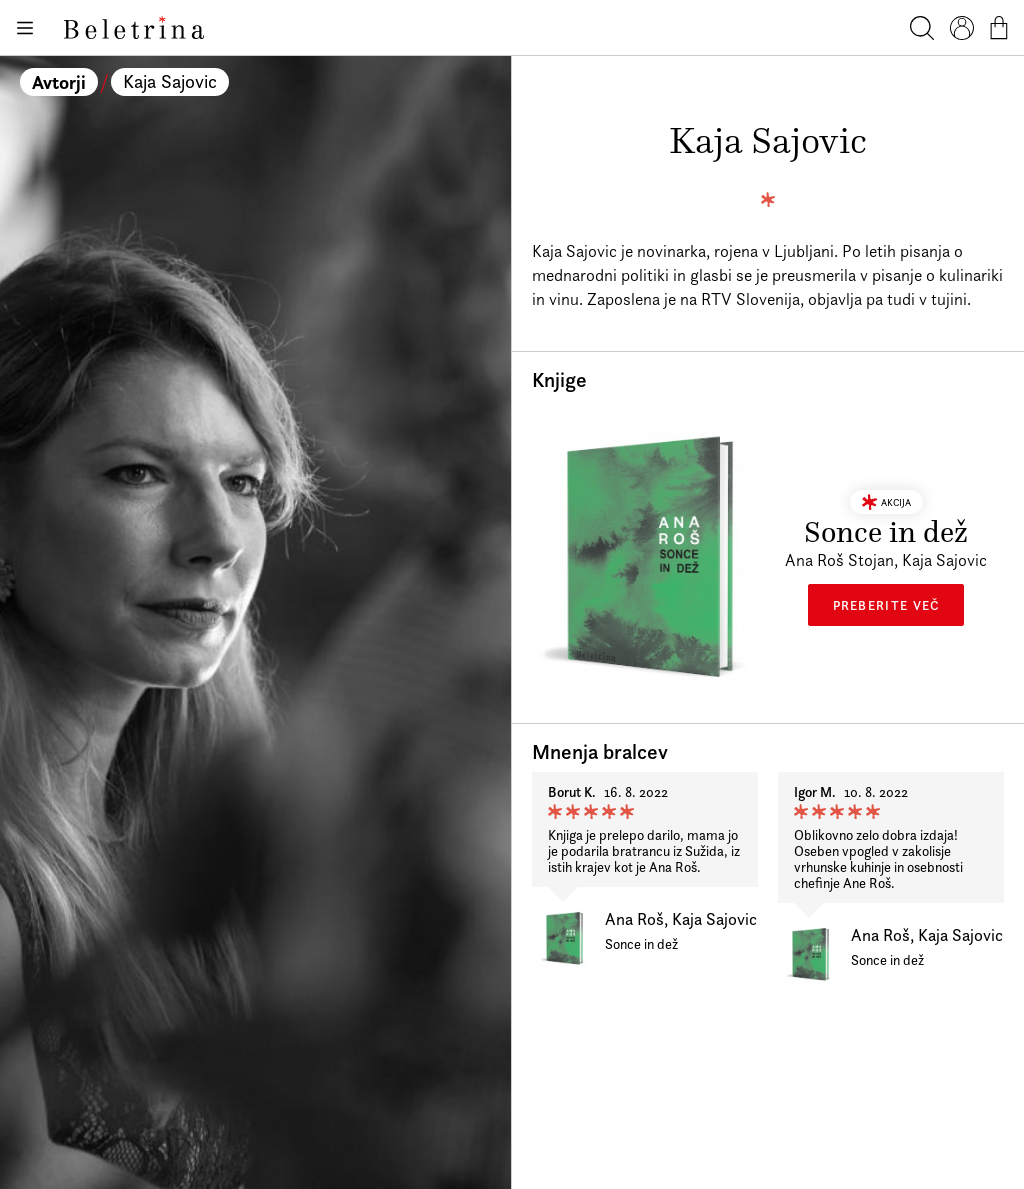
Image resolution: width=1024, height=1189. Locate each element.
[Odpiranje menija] (24, 28)
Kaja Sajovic (170, 81)
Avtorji (59, 82)
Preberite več (886, 605)
